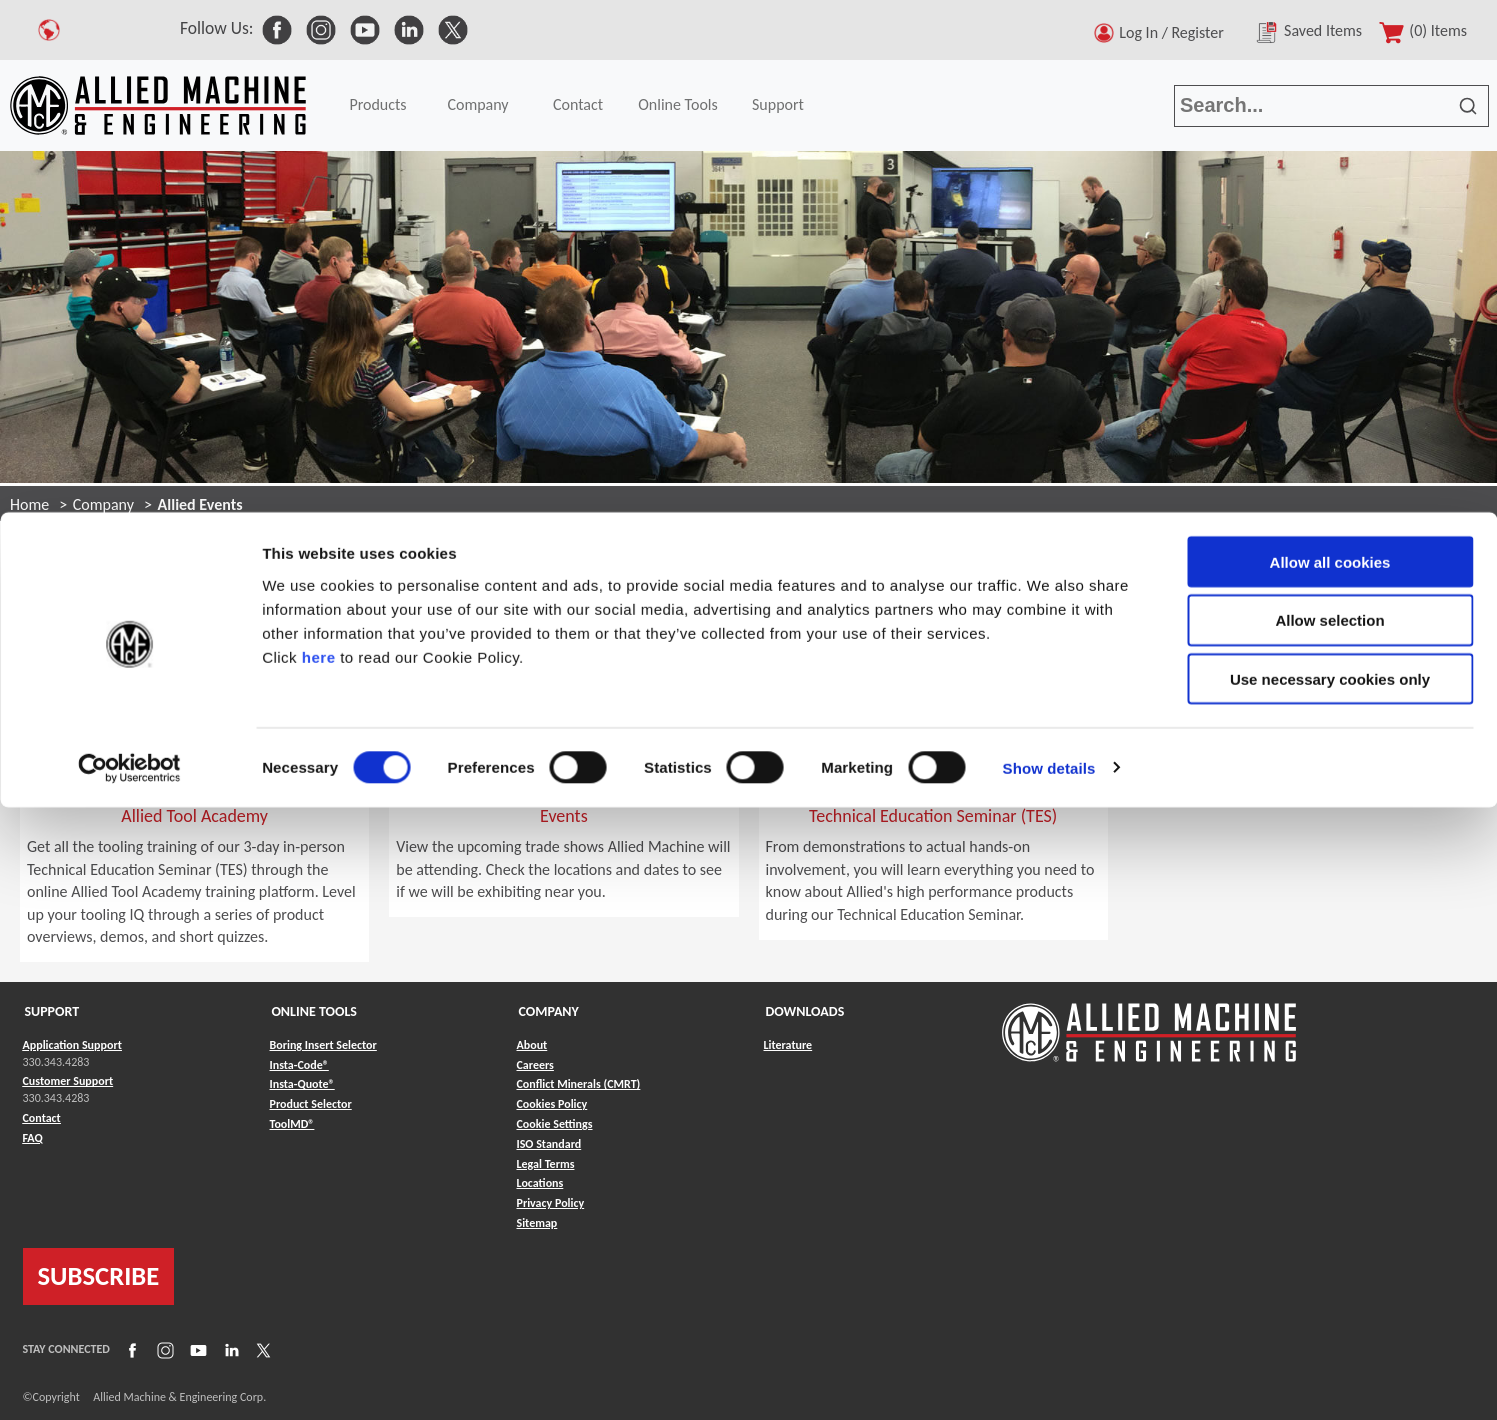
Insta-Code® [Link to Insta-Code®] (299, 1065)
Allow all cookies (1330, 49)
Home (29, 504)
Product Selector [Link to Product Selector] (311, 1104)
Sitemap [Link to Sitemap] (537, 1223)
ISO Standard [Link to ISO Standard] (549, 1144)
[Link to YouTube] (196, 1349)
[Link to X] (261, 1349)
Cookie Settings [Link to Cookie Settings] (555, 1124)
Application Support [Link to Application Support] (72, 1045)
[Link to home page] (1149, 1022)
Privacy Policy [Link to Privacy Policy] (551, 1203)
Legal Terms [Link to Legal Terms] (546, 1164)
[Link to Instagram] (163, 1349)
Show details (1049, 255)
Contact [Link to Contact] (42, 1118)
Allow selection (1329, 108)
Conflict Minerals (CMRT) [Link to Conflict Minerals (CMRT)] (579, 1084)
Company (103, 504)
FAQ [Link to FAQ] (33, 1138)
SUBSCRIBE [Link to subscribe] (99, 1276)
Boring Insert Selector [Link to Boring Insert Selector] (323, 1045)
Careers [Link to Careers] (535, 1065)
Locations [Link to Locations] (540, 1183)
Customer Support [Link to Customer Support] (68, 1081)
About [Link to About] (532, 1045)
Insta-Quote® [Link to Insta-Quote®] (302, 1084)
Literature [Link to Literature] (788, 1045)
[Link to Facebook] (130, 1349)
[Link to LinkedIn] (229, 1349)
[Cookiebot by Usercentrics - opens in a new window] (129, 256)
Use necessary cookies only (1330, 167)
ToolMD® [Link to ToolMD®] (292, 1124)
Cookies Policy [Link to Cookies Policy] (552, 1104)
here (319, 144)
